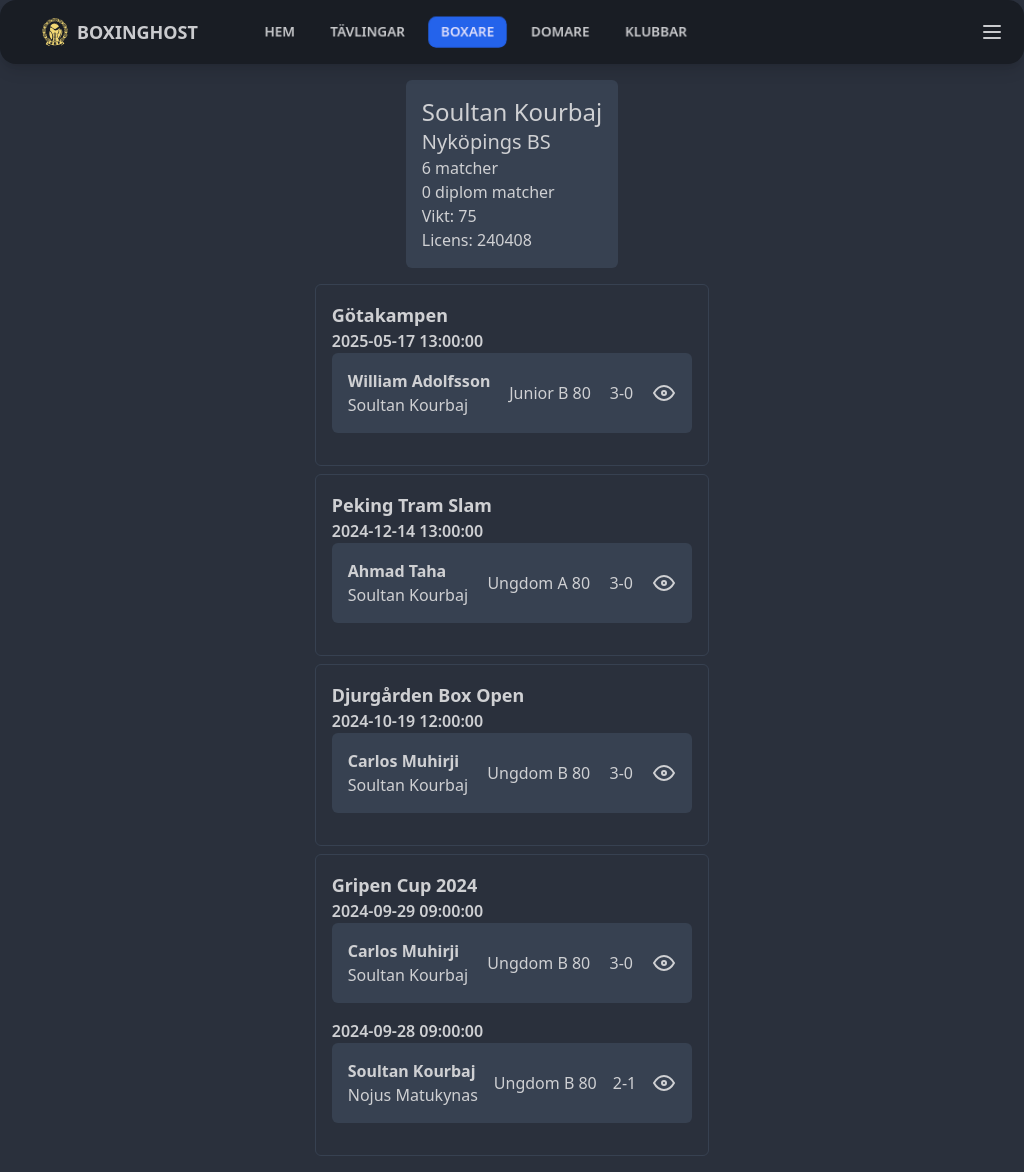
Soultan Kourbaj (408, 405)
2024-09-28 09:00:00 (407, 1031)
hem (279, 31)
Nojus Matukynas (413, 1095)
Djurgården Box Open (428, 695)
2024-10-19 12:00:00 (407, 721)
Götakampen (390, 315)
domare (560, 31)
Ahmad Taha (397, 571)
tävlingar (367, 31)
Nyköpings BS (486, 141)
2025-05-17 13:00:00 (407, 341)
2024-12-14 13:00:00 (407, 531)
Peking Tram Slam (412, 505)
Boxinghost (119, 32)
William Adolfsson (419, 381)
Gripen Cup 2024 (404, 885)
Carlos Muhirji (403, 761)
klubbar (656, 31)
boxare (467, 31)
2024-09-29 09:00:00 (407, 911)
